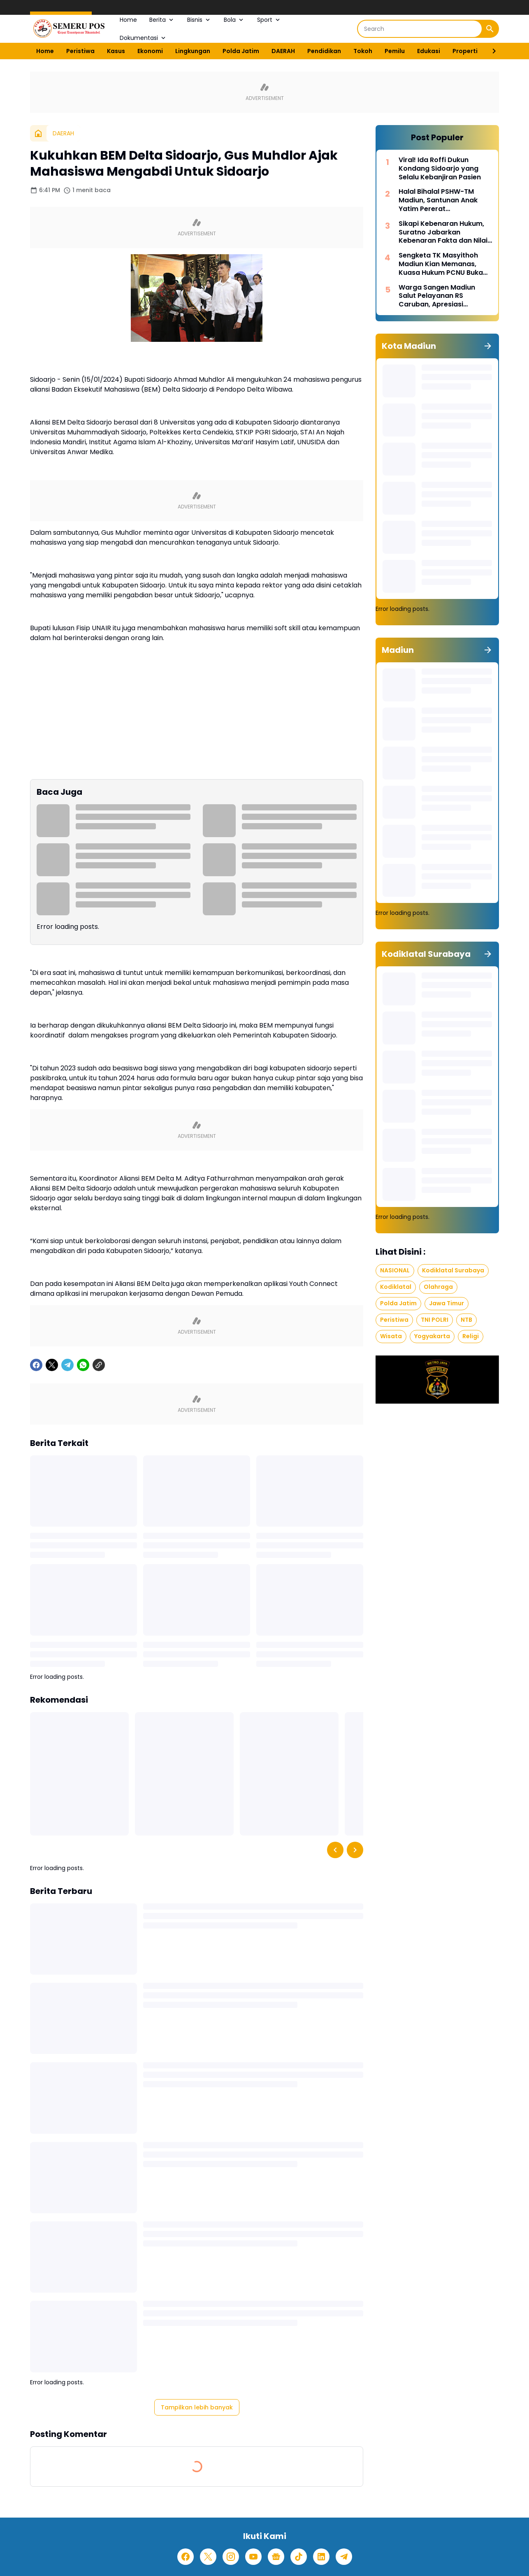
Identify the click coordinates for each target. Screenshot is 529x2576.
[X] (52, 1365)
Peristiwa (80, 51)
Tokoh (362, 51)
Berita (162, 20)
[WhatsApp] (83, 1365)
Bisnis (199, 20)
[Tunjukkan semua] (488, 346)
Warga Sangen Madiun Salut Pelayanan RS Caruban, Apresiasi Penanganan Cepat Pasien (443, 296)
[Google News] (276, 2556)
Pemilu (395, 51)
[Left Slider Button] (335, 1850)
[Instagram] (231, 2556)
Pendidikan (324, 51)
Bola (234, 20)
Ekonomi (150, 51)
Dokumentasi (143, 38)
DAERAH (283, 51)
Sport (269, 20)
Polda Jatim (241, 51)
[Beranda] (38, 133)
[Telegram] (67, 1365)
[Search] (420, 29)
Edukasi (428, 51)
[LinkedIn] (321, 2556)
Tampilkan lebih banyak (197, 2407)
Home (128, 20)
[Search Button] (490, 29)
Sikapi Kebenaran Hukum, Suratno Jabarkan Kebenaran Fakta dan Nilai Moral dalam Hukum (443, 232)
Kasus (116, 51)
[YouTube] (253, 2556)
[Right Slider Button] (491, 51)
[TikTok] (298, 2556)
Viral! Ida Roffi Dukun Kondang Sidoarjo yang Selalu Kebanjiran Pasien (440, 168)
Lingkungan (192, 51)
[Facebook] (36, 1365)
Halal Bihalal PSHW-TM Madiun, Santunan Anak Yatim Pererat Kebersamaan (438, 200)
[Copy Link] (99, 1365)
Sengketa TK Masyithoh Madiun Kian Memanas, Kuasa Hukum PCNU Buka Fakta (441, 264)
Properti (465, 51)
